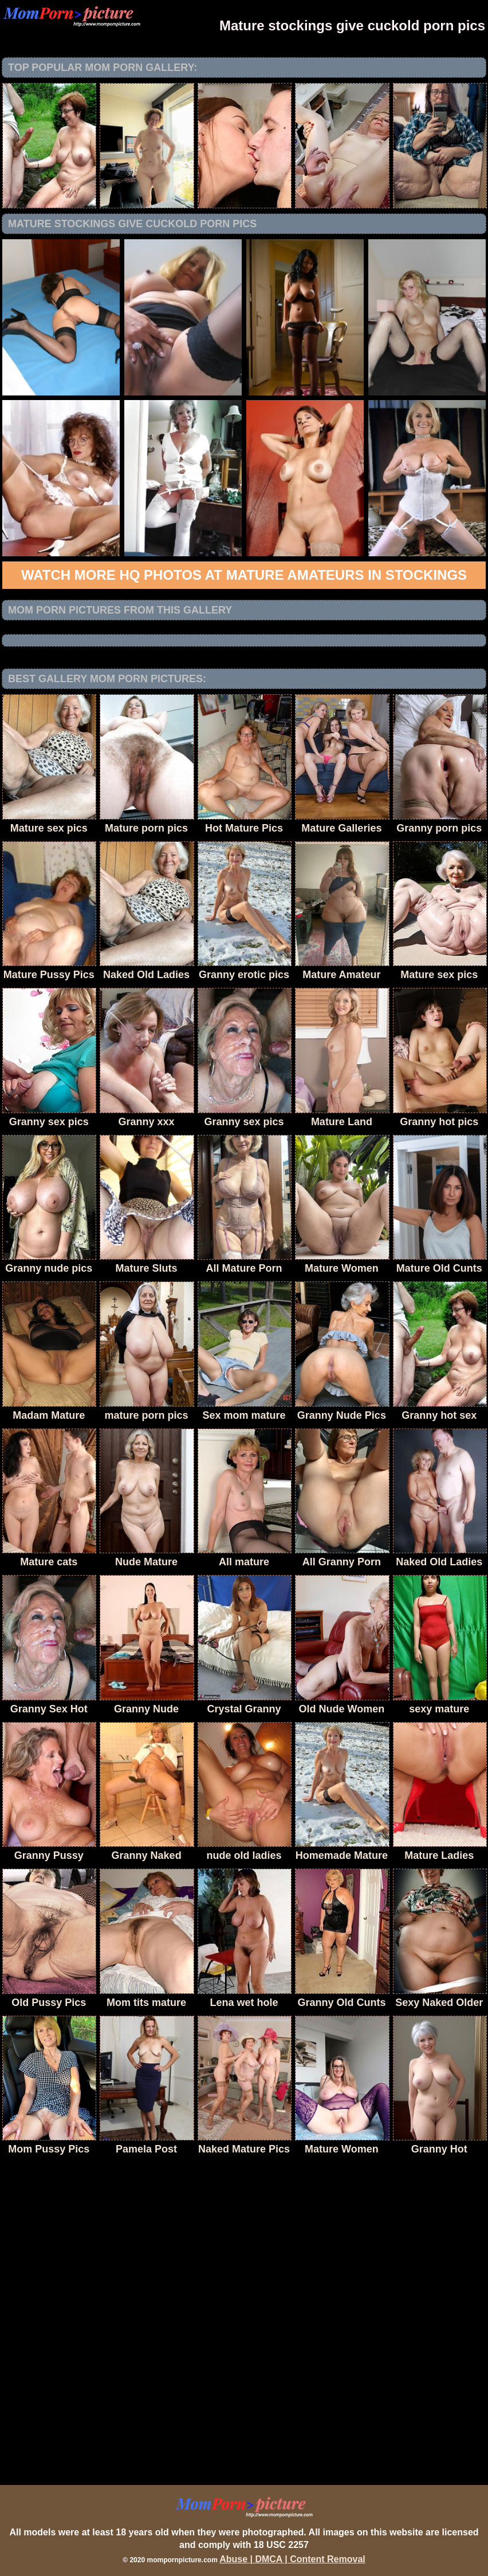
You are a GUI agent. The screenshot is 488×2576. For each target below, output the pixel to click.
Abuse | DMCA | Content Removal (292, 2559)
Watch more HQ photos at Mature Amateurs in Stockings (244, 575)
